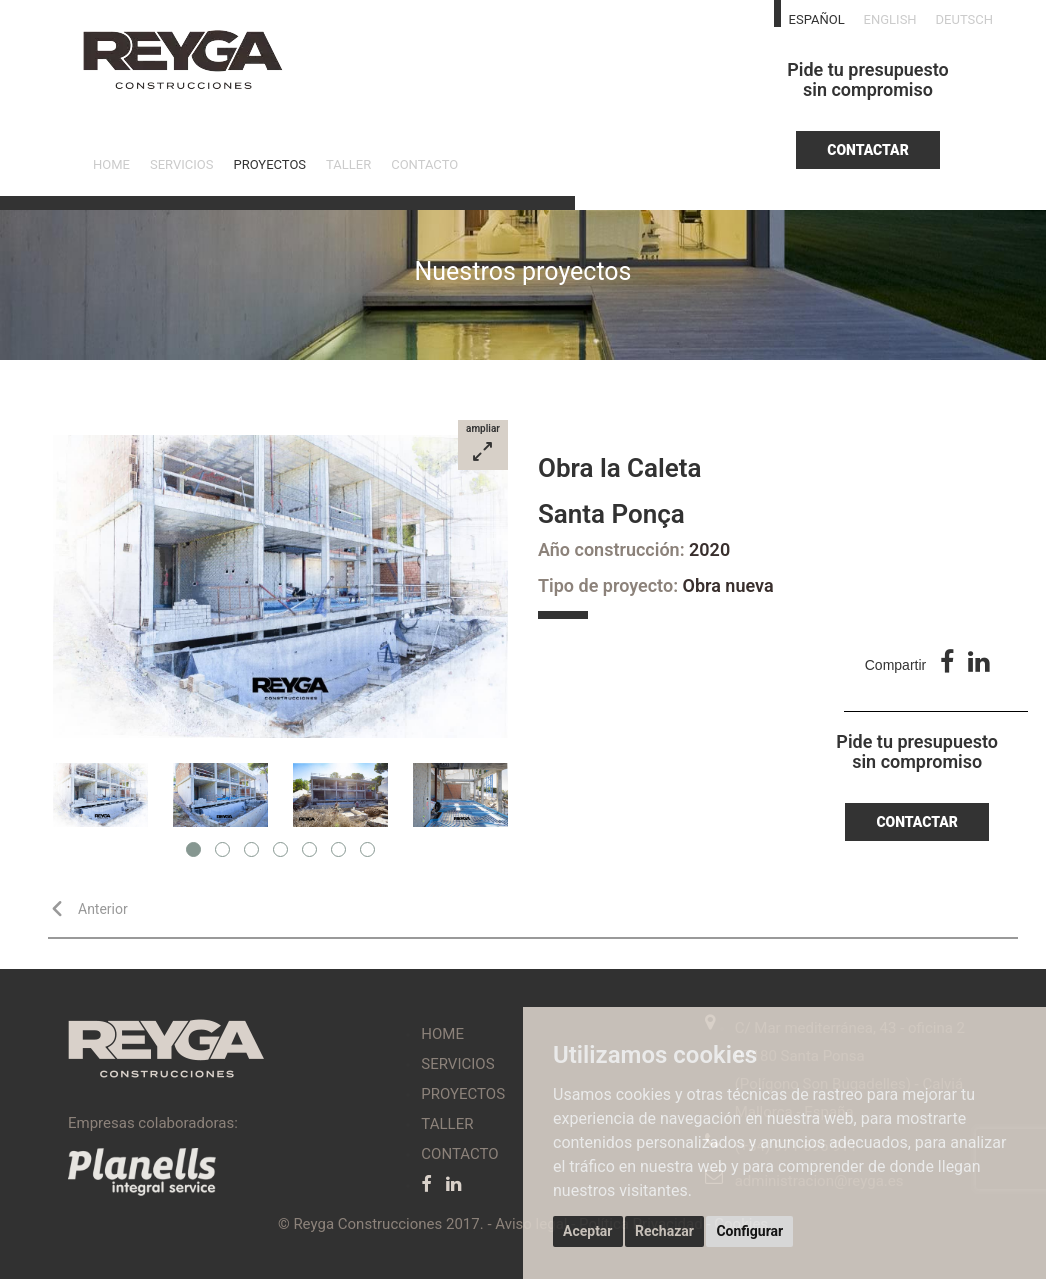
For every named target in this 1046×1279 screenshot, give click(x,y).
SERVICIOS (181, 164)
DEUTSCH (964, 19)
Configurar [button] (749, 1231)
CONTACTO (424, 164)
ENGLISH (890, 19)
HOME (111, 164)
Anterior (93, 909)
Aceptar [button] (588, 1231)
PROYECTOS (269, 164)
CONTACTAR (868, 150)
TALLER (348, 164)
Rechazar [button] (664, 1231)
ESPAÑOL (817, 19)
